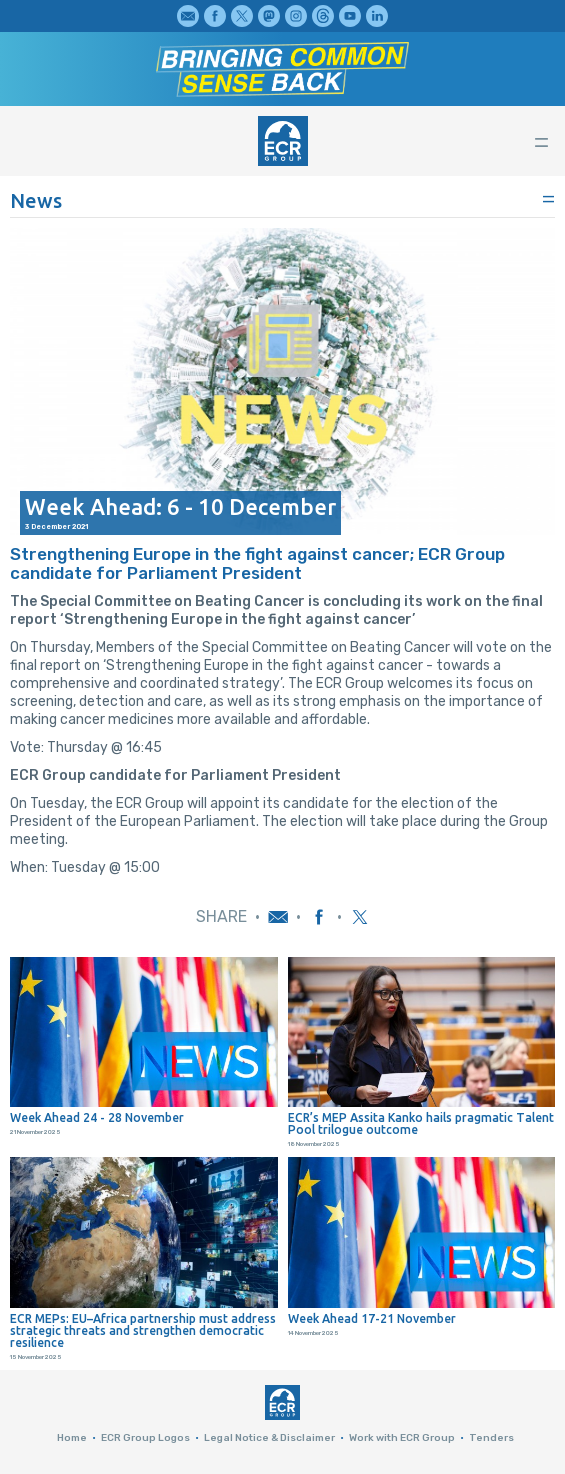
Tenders (491, 1438)
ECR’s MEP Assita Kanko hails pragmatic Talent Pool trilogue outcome (421, 1124)
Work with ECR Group (402, 1438)
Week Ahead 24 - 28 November (97, 1118)
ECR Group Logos (145, 1438)
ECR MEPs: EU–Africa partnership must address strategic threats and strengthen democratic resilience (143, 1331)
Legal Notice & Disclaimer (269, 1438)
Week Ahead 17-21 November (372, 1319)
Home (72, 1438)
